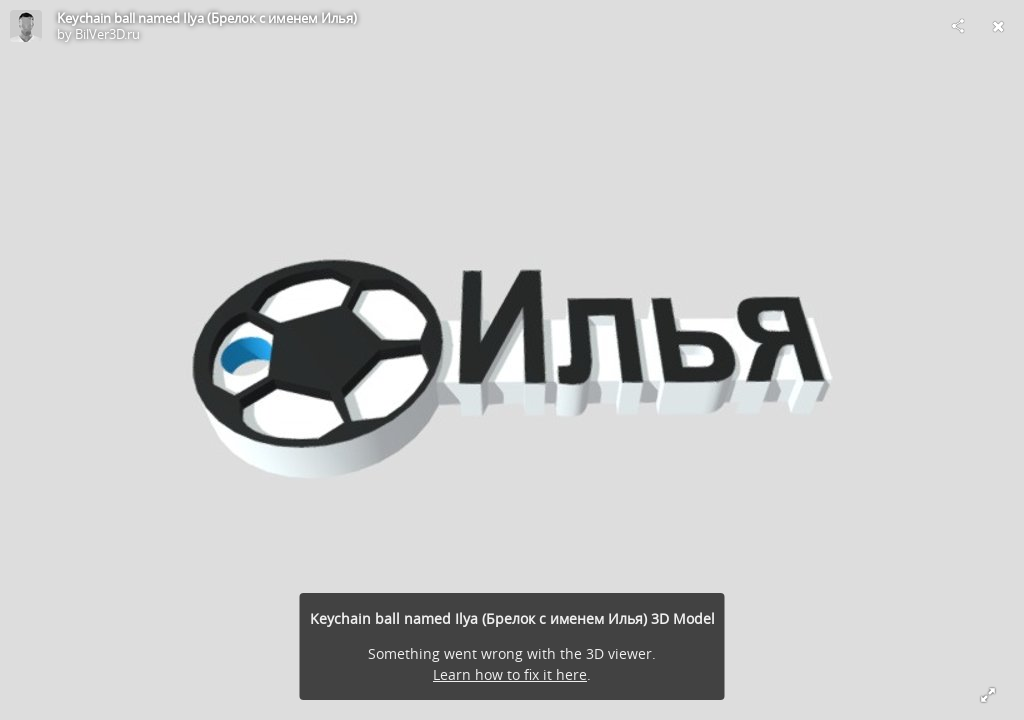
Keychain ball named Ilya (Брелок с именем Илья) (207, 18)
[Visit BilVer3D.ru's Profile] (26, 26)
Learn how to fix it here (510, 674)
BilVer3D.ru (107, 34)
